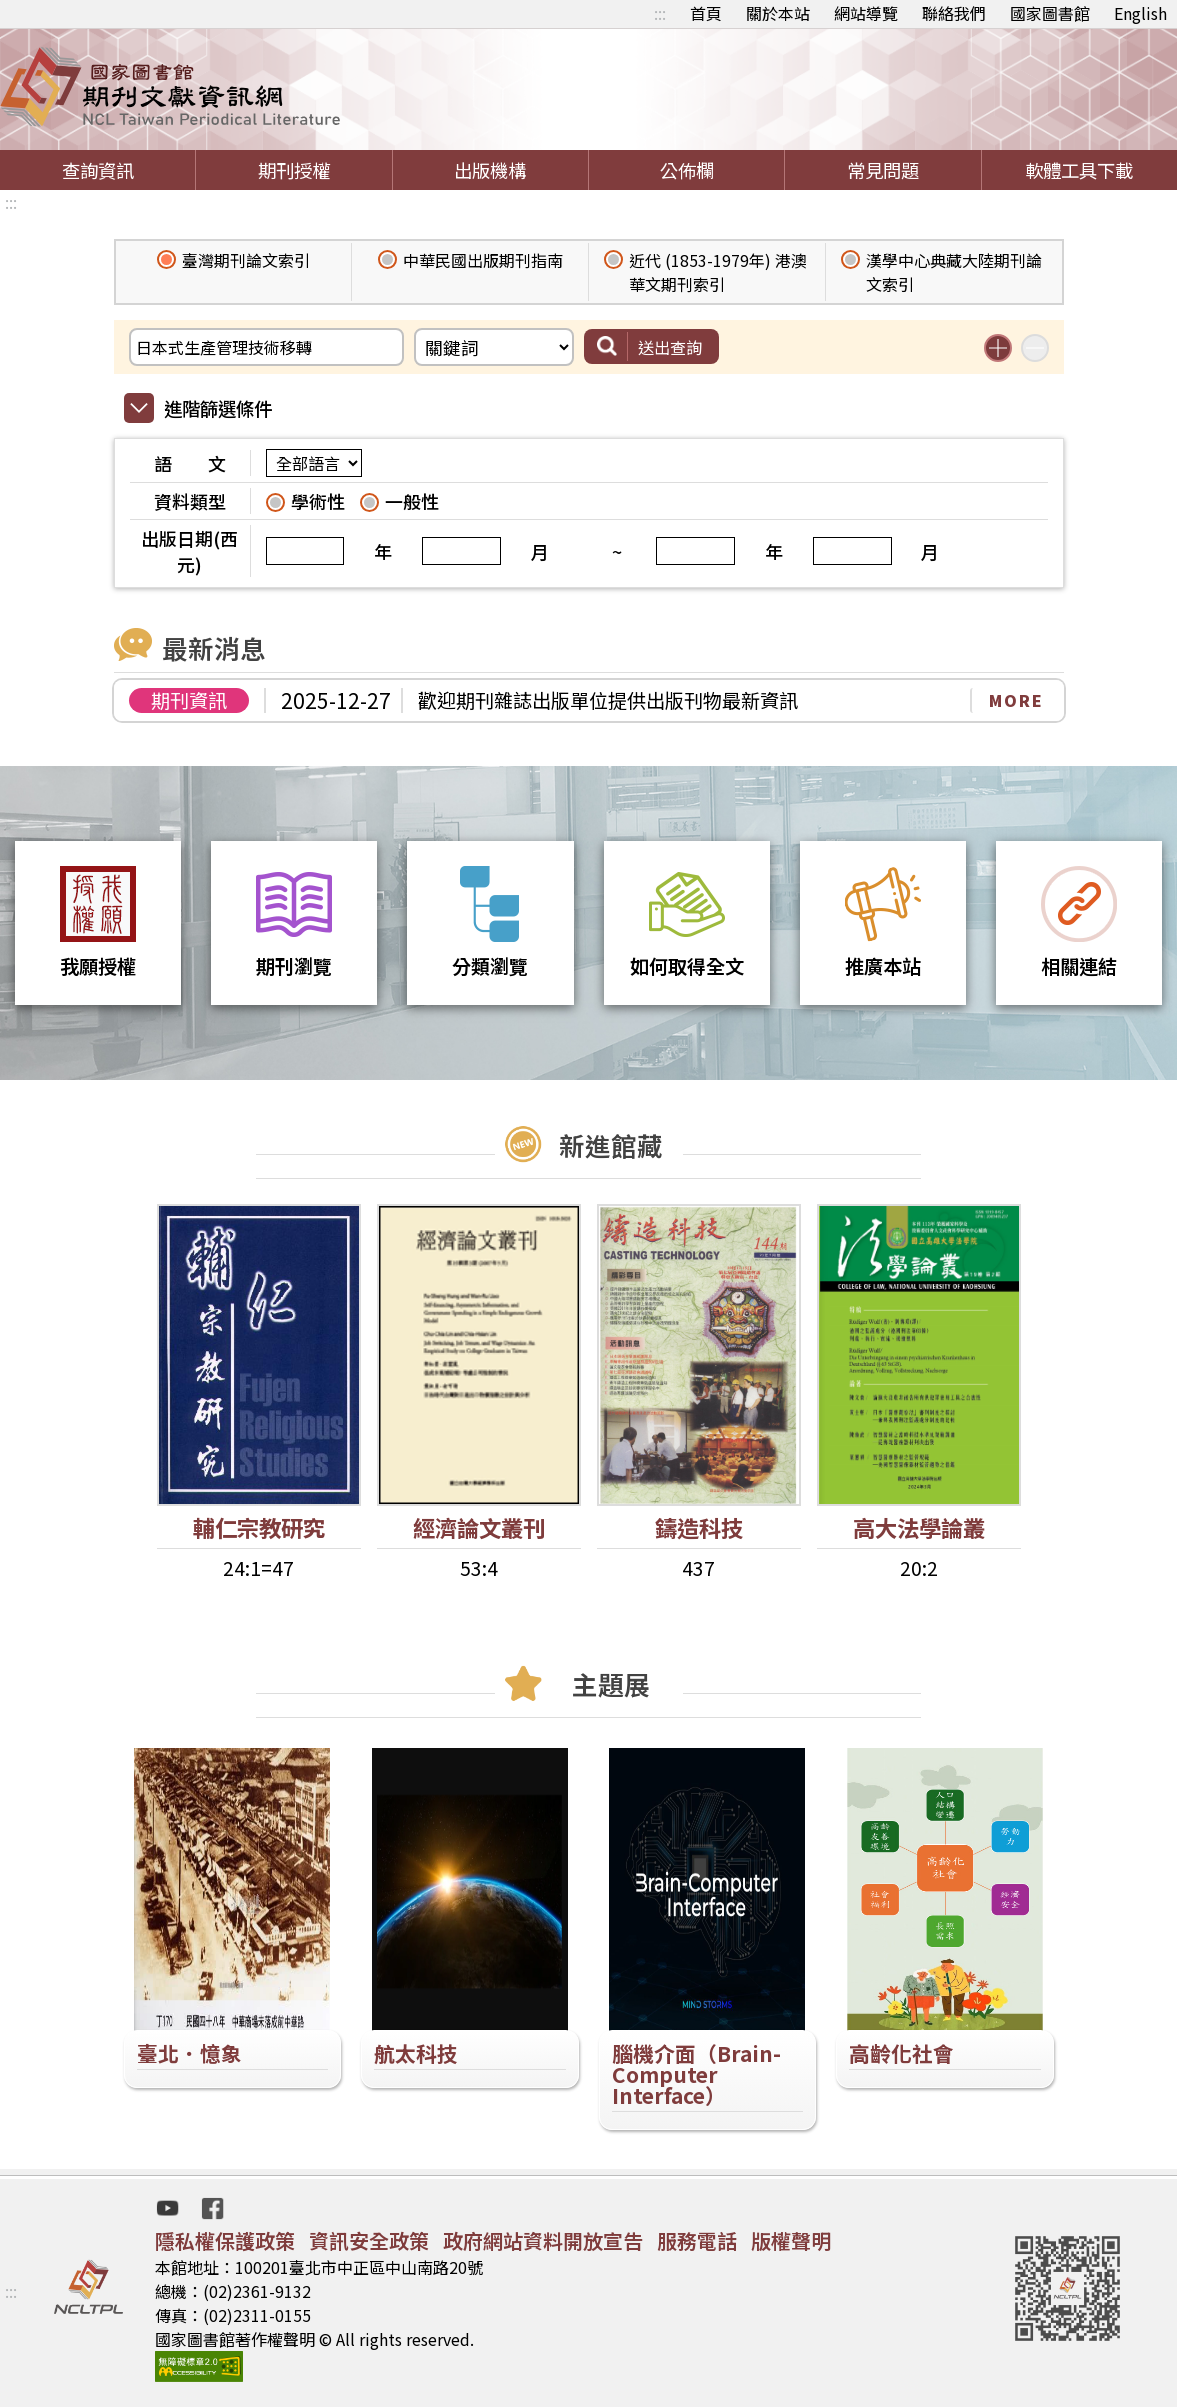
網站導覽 (866, 13)
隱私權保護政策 (225, 2240)
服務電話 (697, 2240)
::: (660, 13)
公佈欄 (687, 170)
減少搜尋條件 (1035, 348)
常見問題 (883, 170)
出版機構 (490, 170)
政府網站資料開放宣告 (543, 2240)
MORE (1016, 700)
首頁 (706, 13)
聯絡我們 (954, 13)
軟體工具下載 (1079, 170)
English (1140, 13)
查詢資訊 (98, 170)
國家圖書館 (1050, 13)
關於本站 (778, 13)
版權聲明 (791, 2240)
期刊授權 (294, 170)
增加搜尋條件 (998, 348)
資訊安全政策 (369, 2240)
